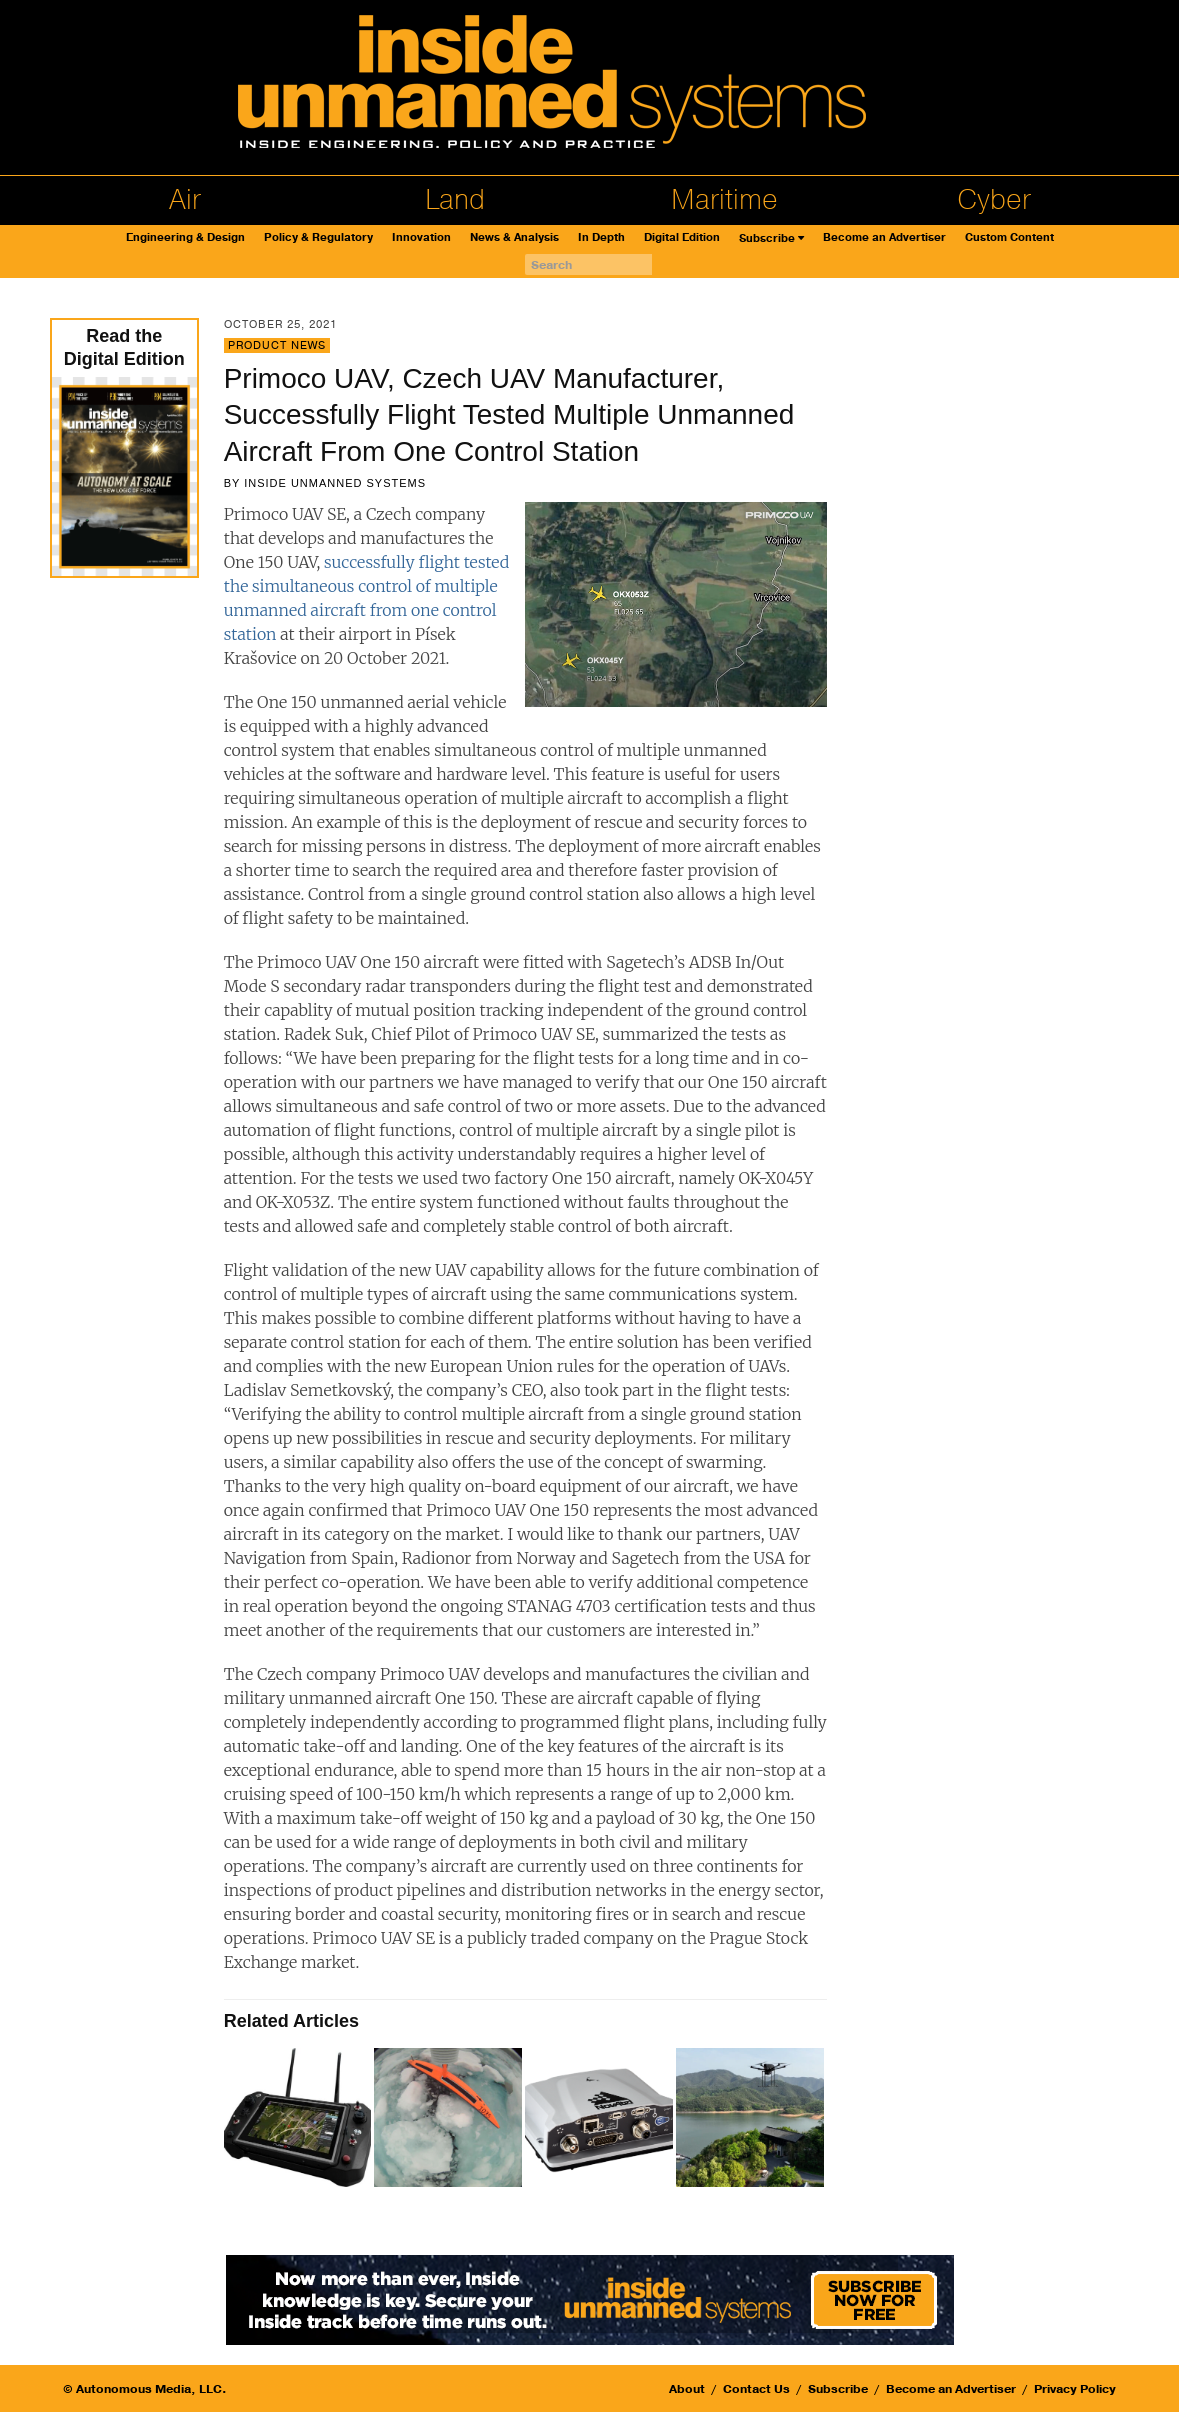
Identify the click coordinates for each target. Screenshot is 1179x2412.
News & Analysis (514, 237)
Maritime (724, 200)
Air (185, 200)
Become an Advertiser (884, 237)
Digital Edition (682, 237)
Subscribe (767, 238)
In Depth (601, 237)
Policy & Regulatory (318, 237)
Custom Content (1009, 237)
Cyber (994, 200)
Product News (277, 345)
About (687, 2389)
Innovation (421, 237)
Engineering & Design (185, 237)
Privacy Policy (1075, 2389)
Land (455, 200)
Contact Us (756, 2389)
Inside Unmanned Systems (335, 483)
